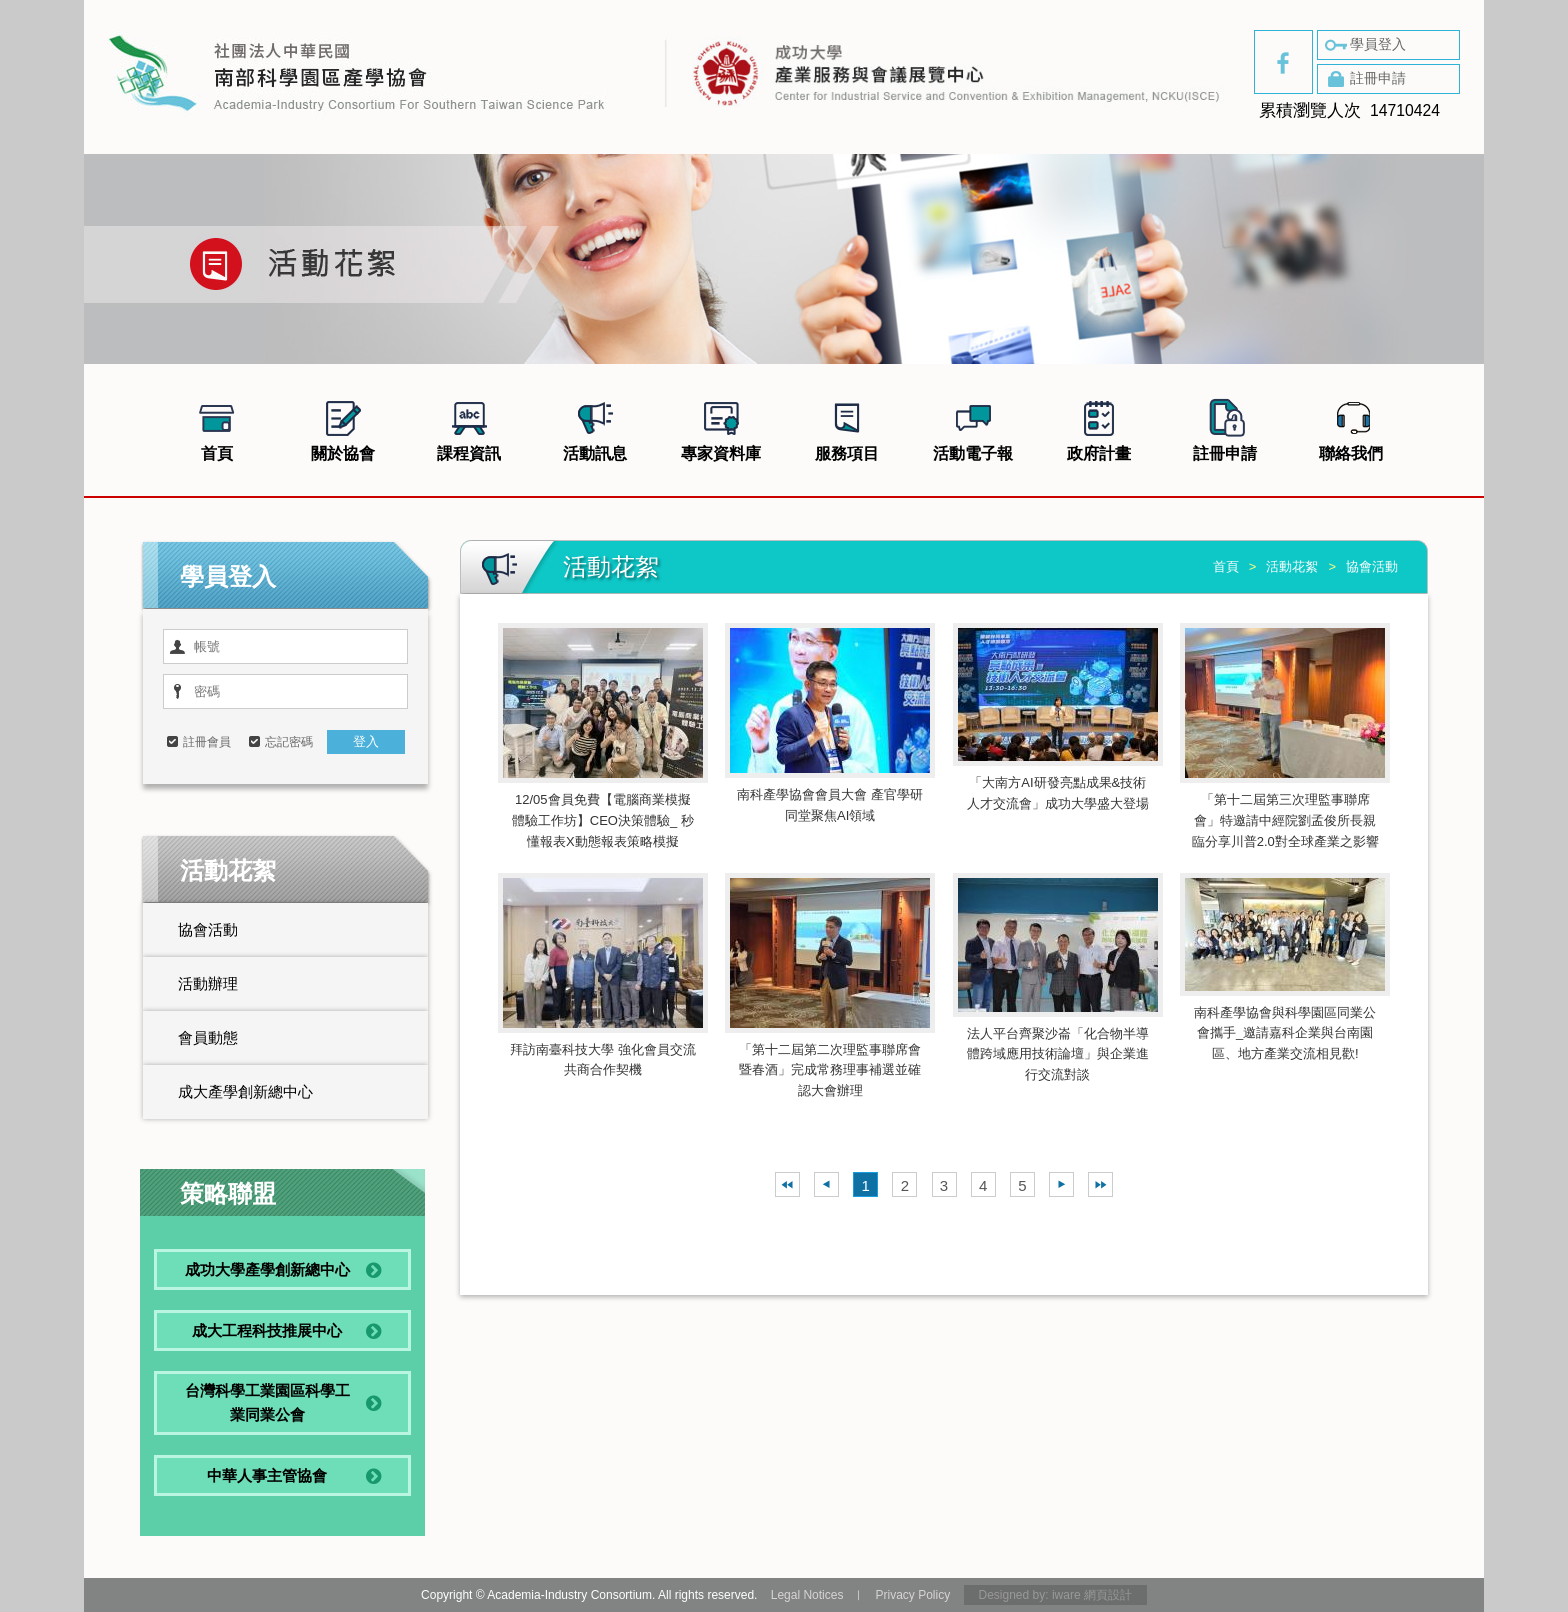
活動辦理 (208, 983)
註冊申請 (1364, 79)
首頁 (217, 428)
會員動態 (208, 1037)
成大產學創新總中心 (245, 1091)
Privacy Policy (912, 1595)
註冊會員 (207, 742)
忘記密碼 (289, 742)
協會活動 (208, 929)
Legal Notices (807, 1595)
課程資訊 (469, 428)
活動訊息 (595, 428)
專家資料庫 (721, 428)
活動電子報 (973, 428)
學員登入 (1364, 45)
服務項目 (847, 428)
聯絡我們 (1351, 428)
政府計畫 (1099, 428)
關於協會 (343, 428)
